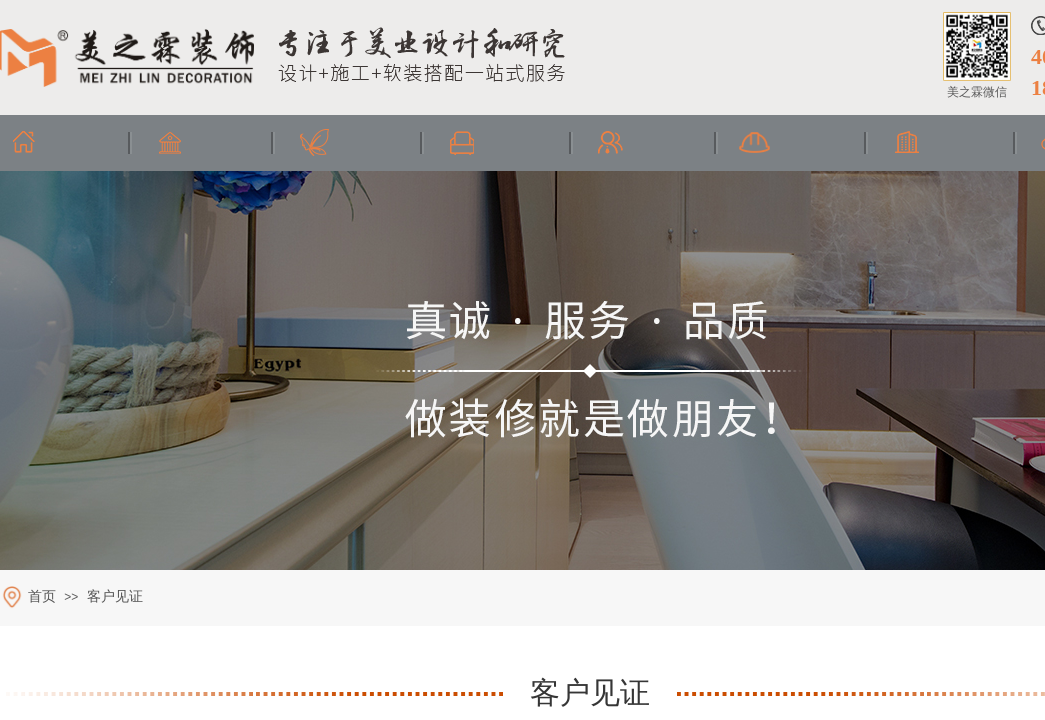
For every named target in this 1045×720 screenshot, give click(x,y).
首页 (42, 596)
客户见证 (115, 596)
